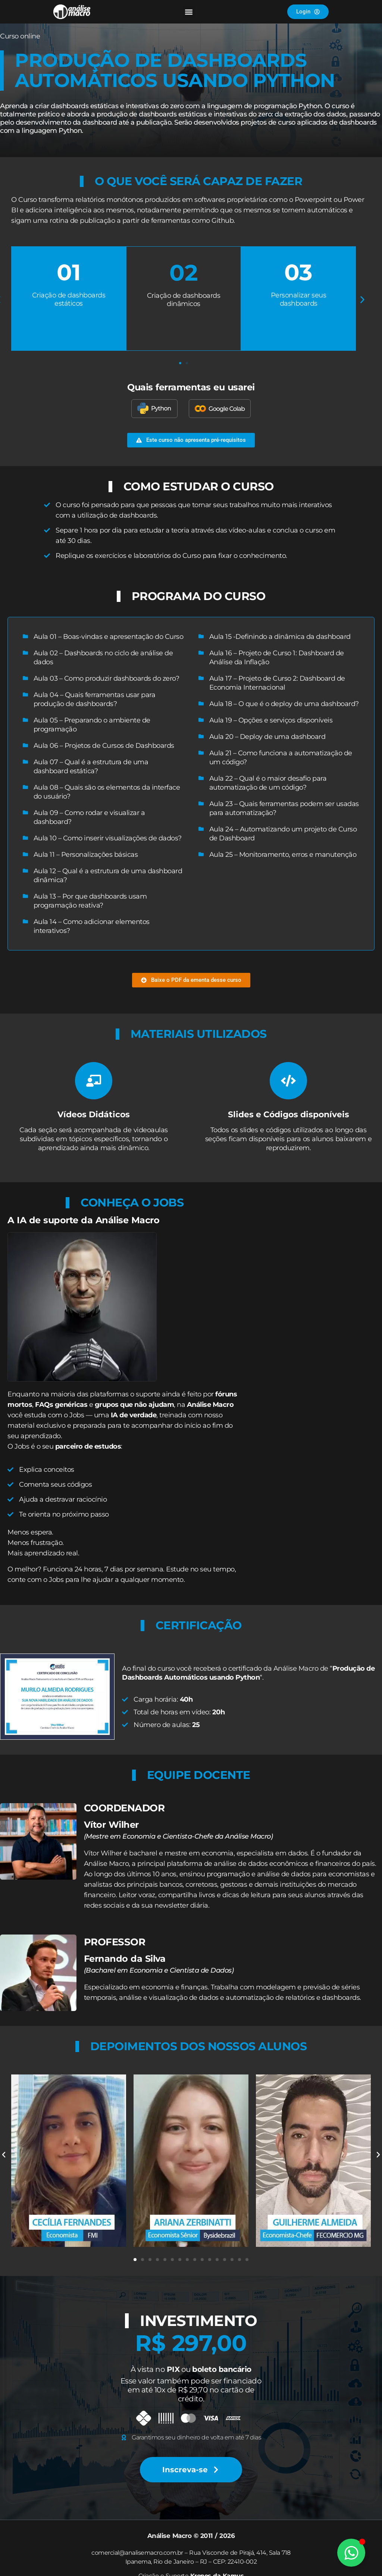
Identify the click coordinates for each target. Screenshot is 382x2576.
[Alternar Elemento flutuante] (351, 2553)
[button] (189, 12)
